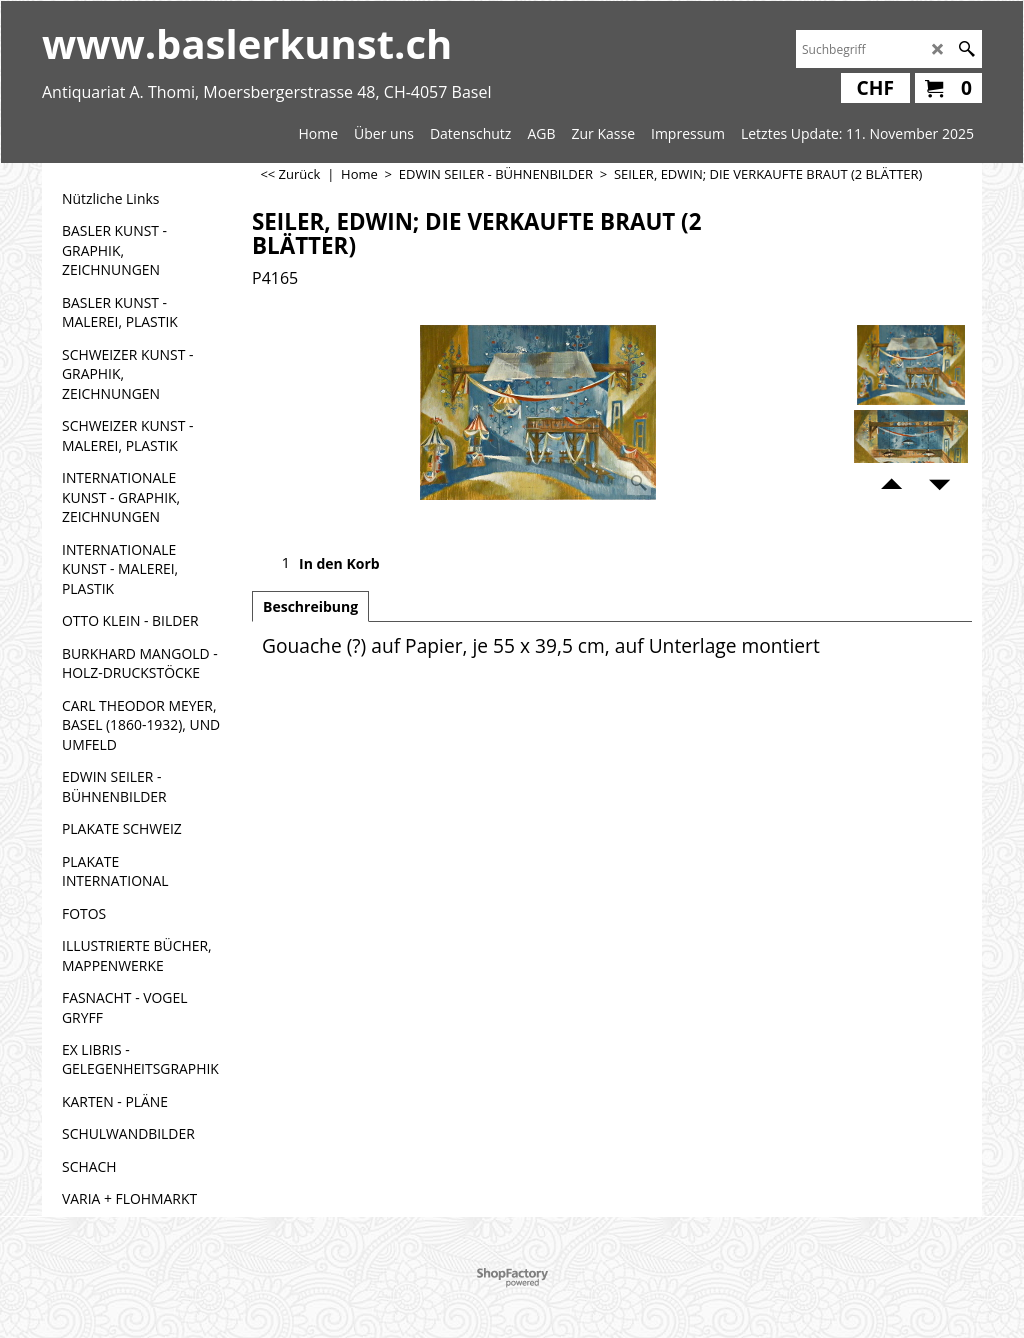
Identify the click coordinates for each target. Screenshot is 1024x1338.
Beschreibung (310, 606)
